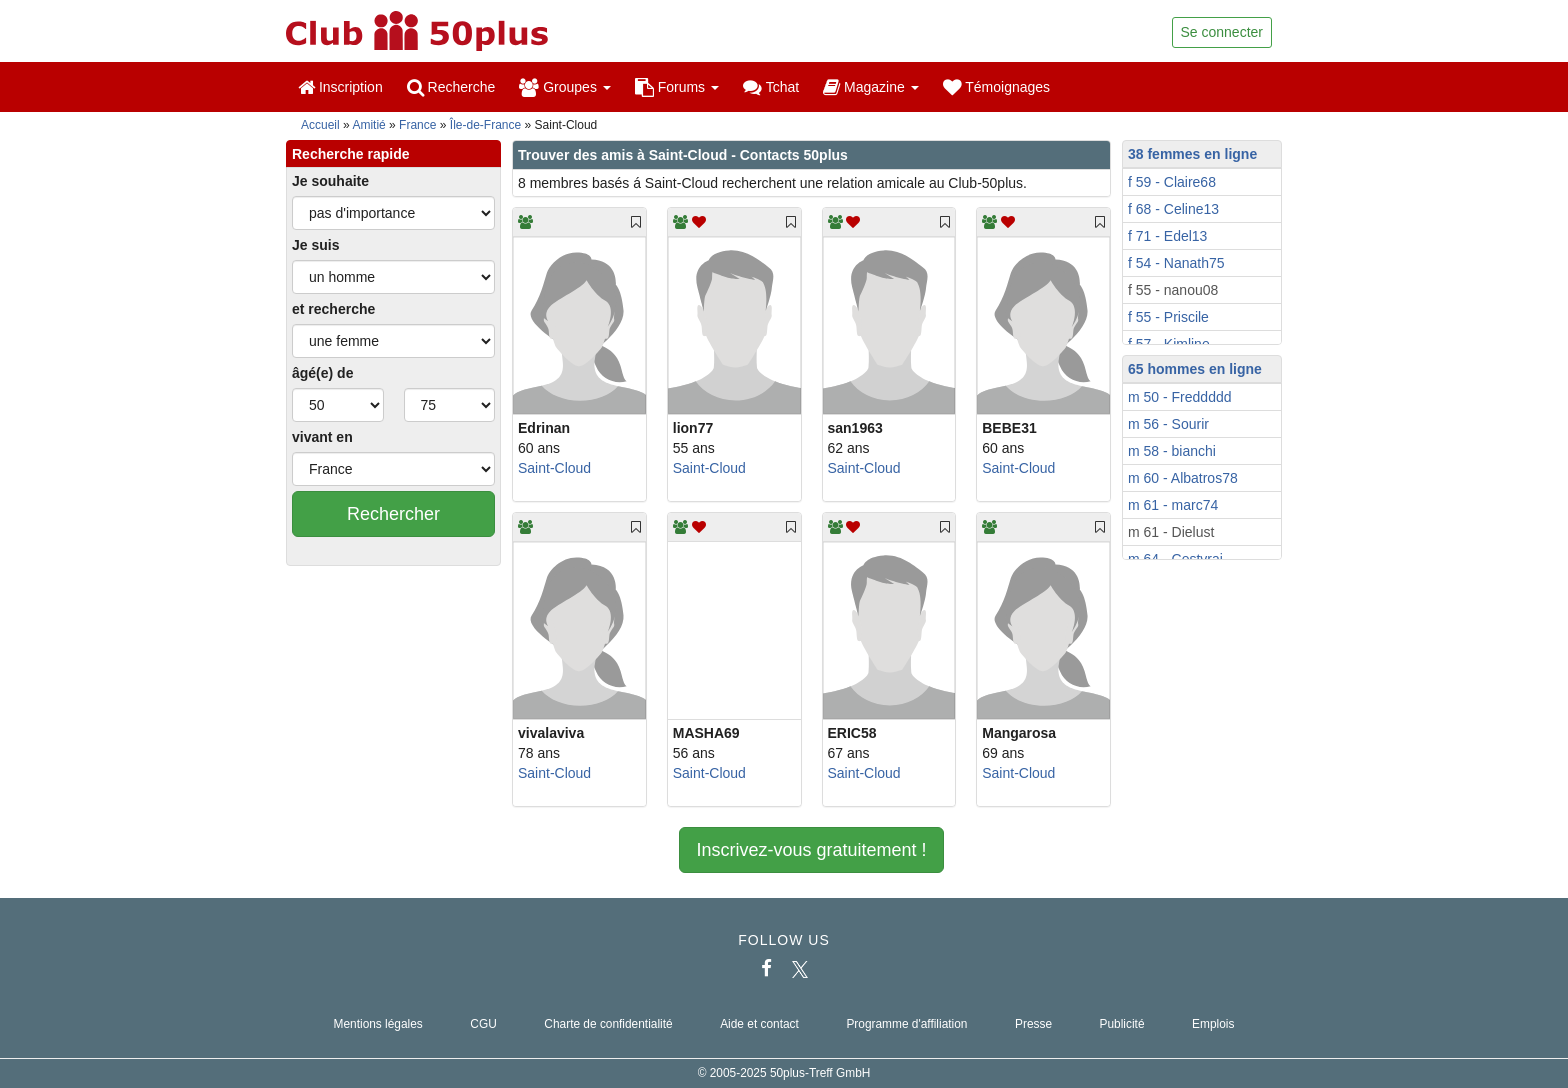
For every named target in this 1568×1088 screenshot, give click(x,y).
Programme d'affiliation (906, 1024)
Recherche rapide (351, 154)
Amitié (368, 125)
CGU (483, 1024)
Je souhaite (330, 181)
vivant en (322, 437)
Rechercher (393, 514)
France (417, 125)
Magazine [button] (870, 87)
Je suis (315, 245)
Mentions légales (378, 1024)
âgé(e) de (322, 373)
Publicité (1122, 1024)
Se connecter (1222, 32)
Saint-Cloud (554, 468)
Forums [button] (677, 87)
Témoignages (996, 87)
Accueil (320, 125)
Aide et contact (759, 1024)
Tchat (771, 87)
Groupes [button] (564, 87)
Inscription (340, 87)
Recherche (451, 87)
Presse (1033, 1024)
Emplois (1213, 1024)
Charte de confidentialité (608, 1024)
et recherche (333, 309)
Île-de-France (485, 125)
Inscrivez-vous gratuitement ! (811, 850)
